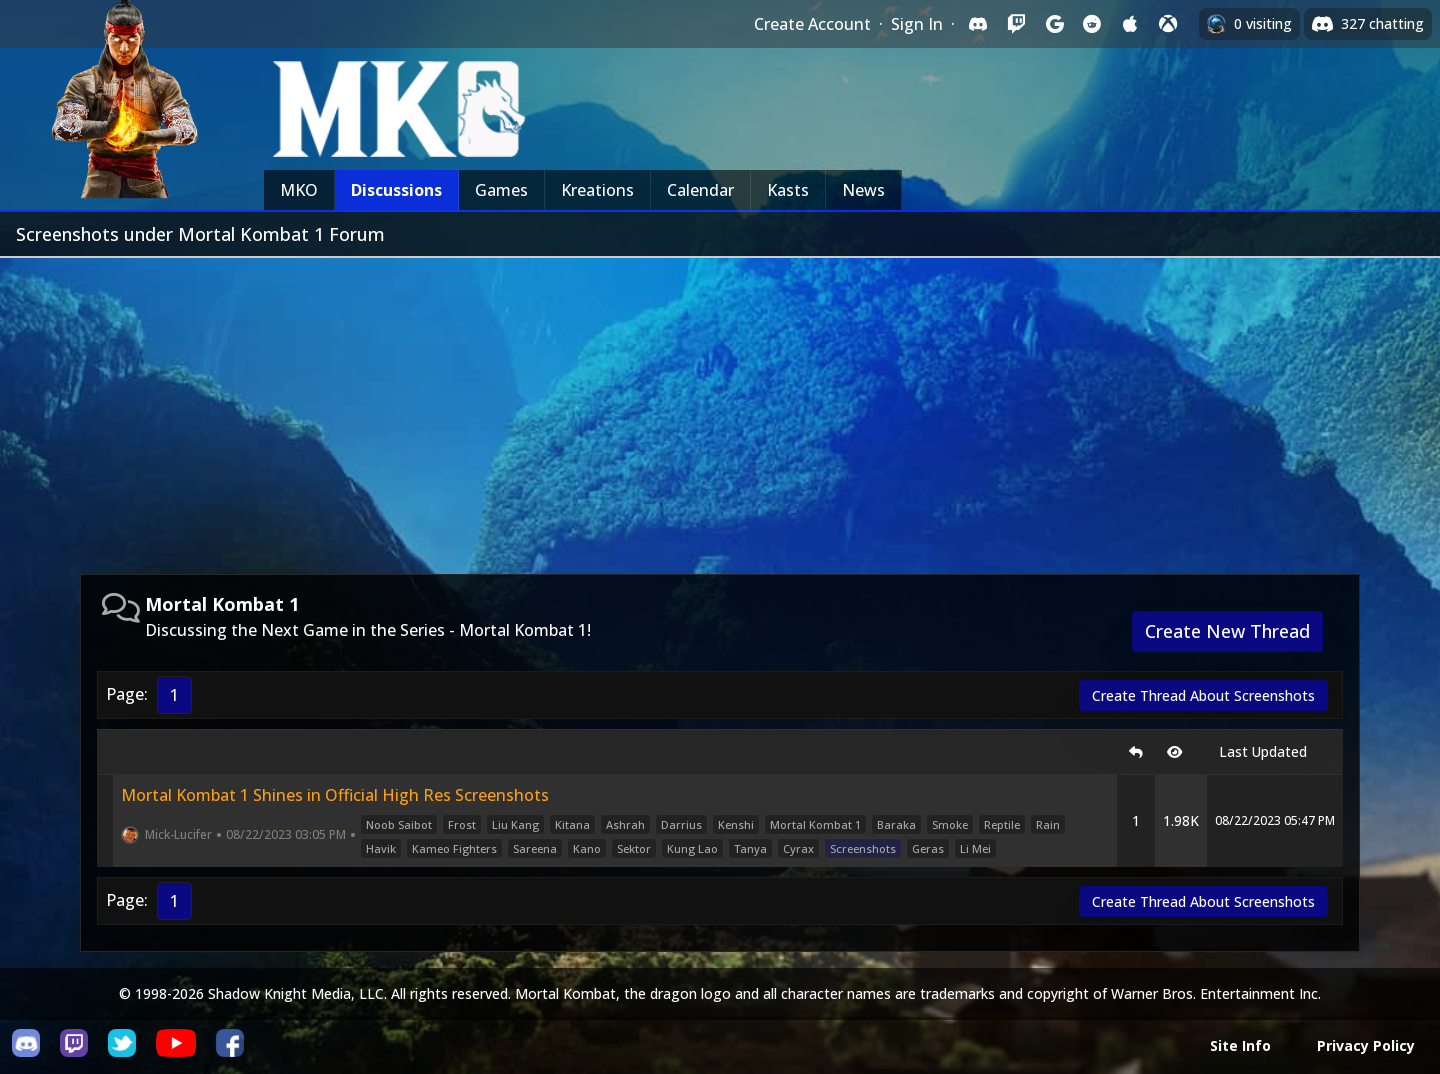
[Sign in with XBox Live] (1168, 24)
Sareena (535, 848)
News (863, 190)
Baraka (896, 824)
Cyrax (798, 848)
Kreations (597, 190)
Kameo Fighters (454, 848)
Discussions (396, 190)
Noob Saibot (399, 824)
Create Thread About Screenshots (1203, 695)
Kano (587, 848)
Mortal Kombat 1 (815, 824)
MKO (299, 190)
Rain (1048, 824)
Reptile (1002, 824)
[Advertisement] (720, 408)
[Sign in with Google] (1054, 24)
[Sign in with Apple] (1130, 24)
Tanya (750, 848)
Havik (381, 848)
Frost (462, 824)
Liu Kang (515, 824)
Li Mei (975, 848)
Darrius (681, 824)
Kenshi (736, 824)
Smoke (950, 824)
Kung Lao (692, 848)
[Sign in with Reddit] (1092, 24)
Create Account (812, 24)
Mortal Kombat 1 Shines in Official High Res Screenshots (335, 795)
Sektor (634, 848)
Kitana (572, 824)
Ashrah (625, 824)
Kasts (788, 190)
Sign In (917, 24)
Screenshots (863, 848)
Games (501, 190)
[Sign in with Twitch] (1016, 24)
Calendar (700, 190)
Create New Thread (1227, 631)
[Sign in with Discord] (978, 24)
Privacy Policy (1366, 1045)
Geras (928, 848)
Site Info (1240, 1045)
